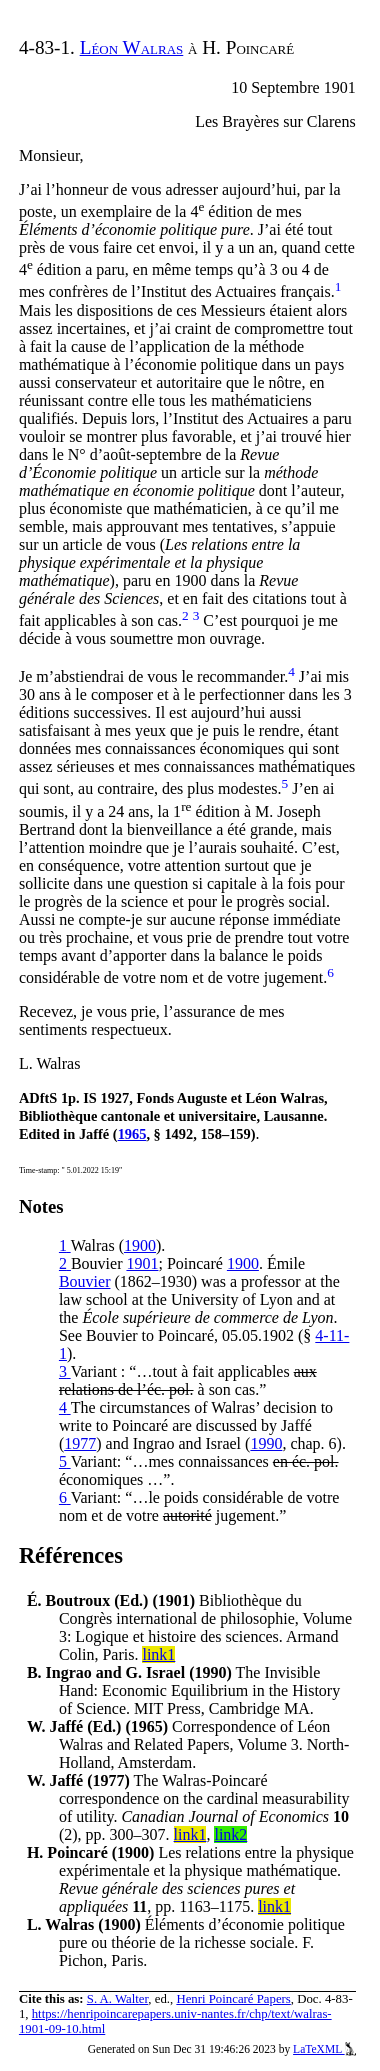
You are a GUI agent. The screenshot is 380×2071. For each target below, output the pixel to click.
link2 (230, 1834)
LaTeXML (324, 2049)
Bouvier (85, 1281)
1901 (142, 1263)
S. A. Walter (118, 1999)
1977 (80, 1443)
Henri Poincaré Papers (233, 1999)
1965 (132, 1134)
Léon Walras (132, 47)
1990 (266, 1443)
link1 (158, 1654)
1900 (140, 1245)
